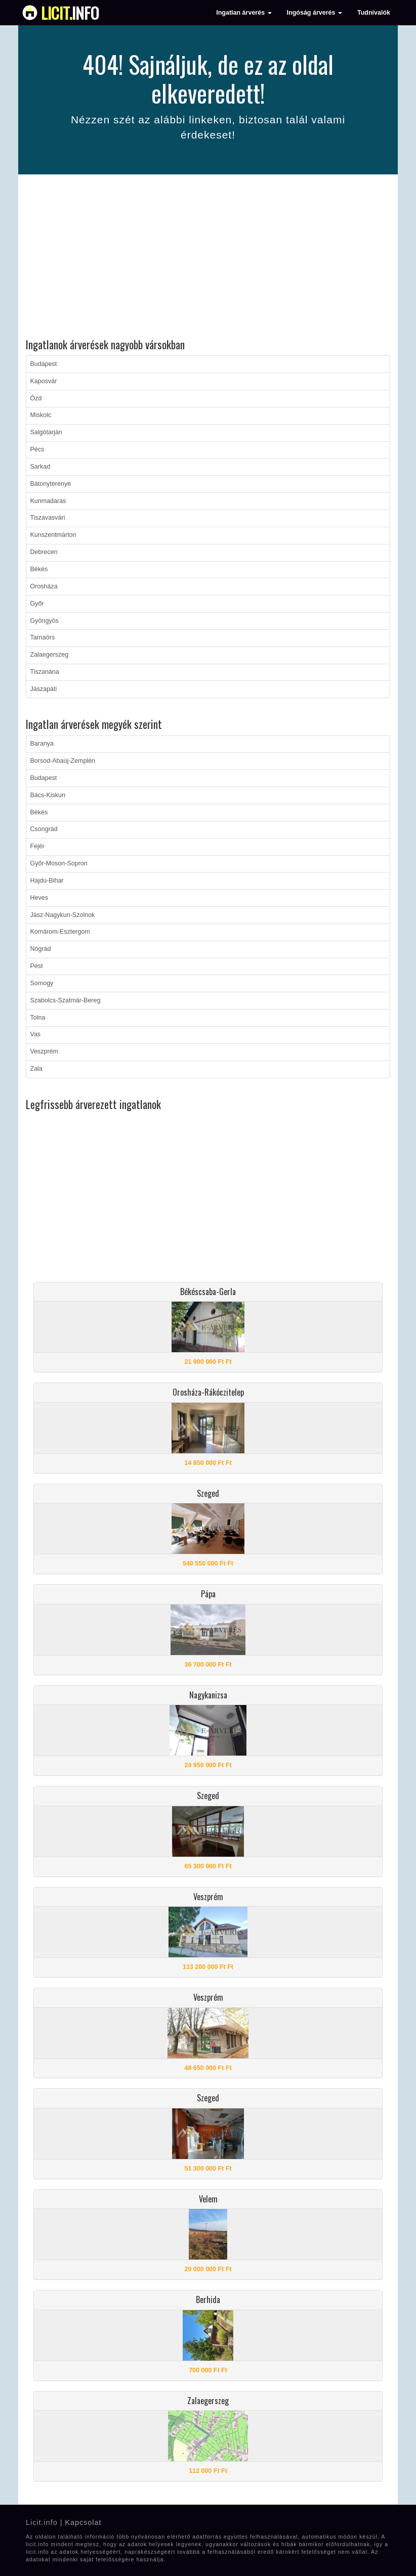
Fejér (37, 846)
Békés (39, 569)
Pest (36, 966)
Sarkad (40, 466)
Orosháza (44, 586)
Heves (39, 897)
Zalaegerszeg (49, 654)
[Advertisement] (208, 258)
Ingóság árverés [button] (314, 12)
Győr (37, 603)
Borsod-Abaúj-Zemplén (63, 760)
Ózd (36, 398)
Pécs (37, 449)
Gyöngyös (44, 620)
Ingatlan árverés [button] (243, 12)
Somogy (42, 983)
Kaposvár (43, 381)
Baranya (42, 743)
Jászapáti (43, 689)
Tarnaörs (42, 637)
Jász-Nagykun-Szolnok (62, 914)
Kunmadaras (48, 500)
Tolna (38, 1017)
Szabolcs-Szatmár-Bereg (65, 1000)
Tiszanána (44, 671)
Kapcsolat (83, 2522)
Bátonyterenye (50, 483)
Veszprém (44, 1051)
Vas (35, 1034)
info (70, 12)
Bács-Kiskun (47, 795)
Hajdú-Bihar (47, 880)
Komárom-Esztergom (60, 931)
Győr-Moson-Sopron (59, 863)
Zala (36, 1068)
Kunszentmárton (53, 534)
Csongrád (44, 829)
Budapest (43, 363)
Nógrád (40, 948)
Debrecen (44, 552)
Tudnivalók (373, 12)
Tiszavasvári (47, 517)
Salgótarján (46, 432)
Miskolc (41, 415)
